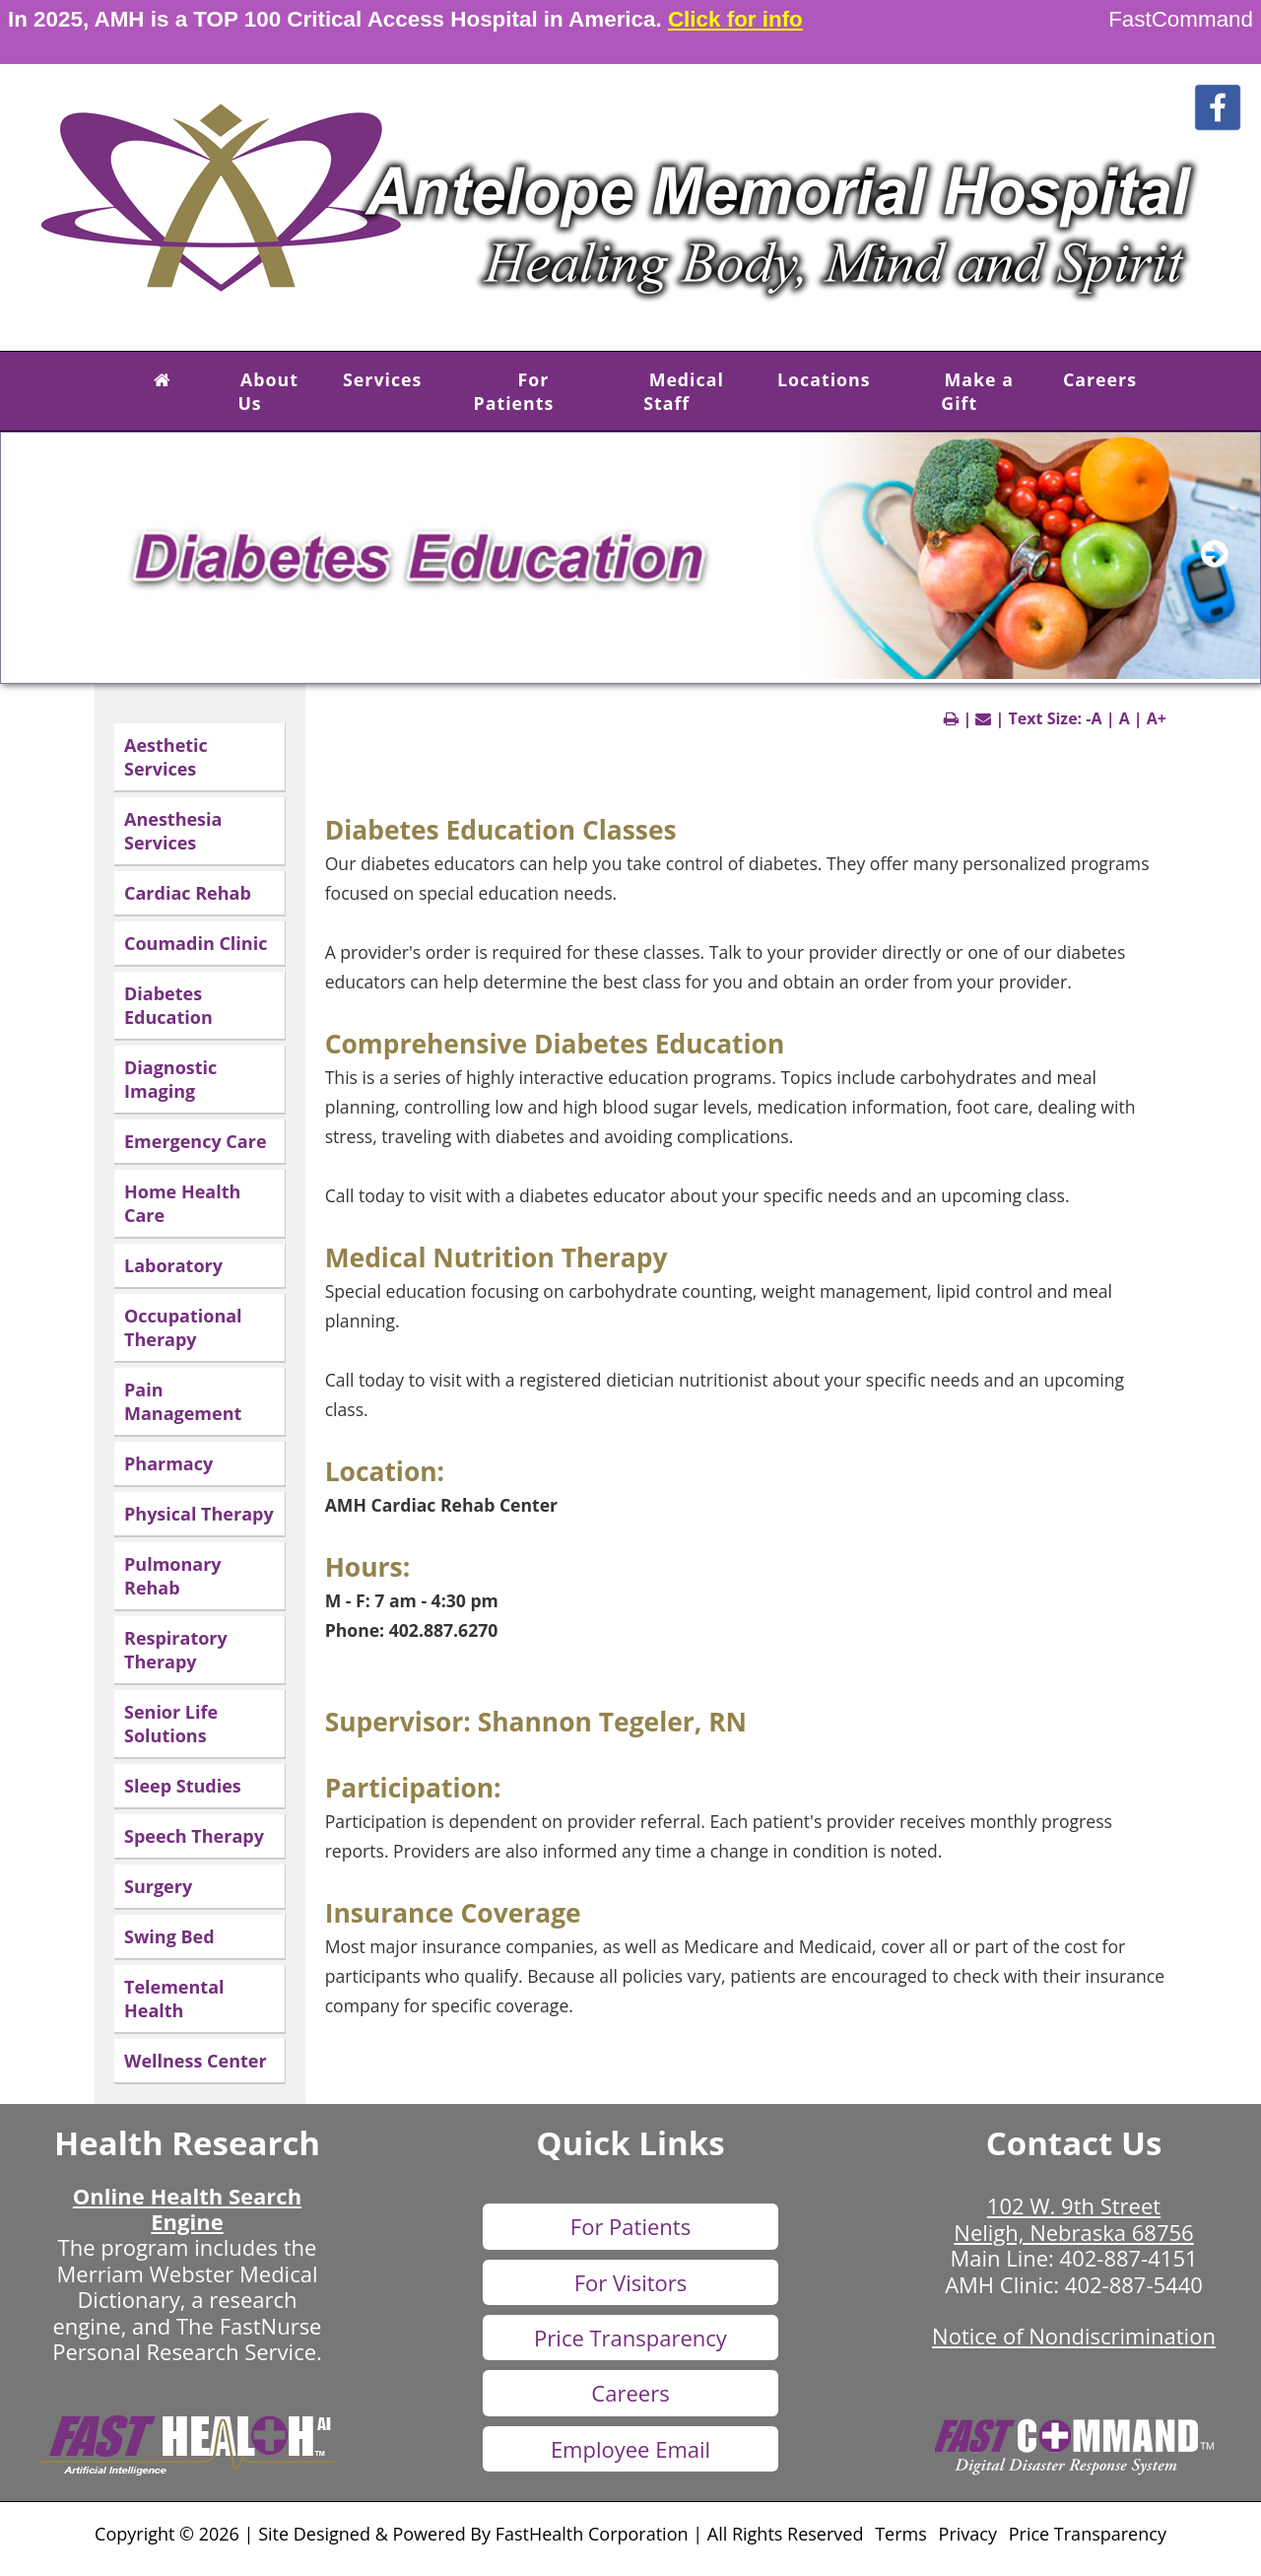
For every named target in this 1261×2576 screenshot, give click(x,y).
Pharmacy (168, 1463)
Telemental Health (174, 1998)
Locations (824, 379)
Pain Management (182, 1401)
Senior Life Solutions (171, 1723)
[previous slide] (45, 562)
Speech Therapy (194, 1836)
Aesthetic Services (166, 756)
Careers (1100, 379)
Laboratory (173, 1265)
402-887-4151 (1129, 2257)
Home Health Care (182, 1203)
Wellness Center (195, 2060)
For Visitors (631, 2282)
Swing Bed (169, 1936)
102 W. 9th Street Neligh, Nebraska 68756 (1073, 2218)
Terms (901, 2533)
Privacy (968, 2533)
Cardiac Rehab (187, 893)
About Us (268, 391)
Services (382, 379)
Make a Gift (977, 391)
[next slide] (1225, 562)
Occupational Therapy (183, 1327)
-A (1093, 718)
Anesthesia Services (173, 830)
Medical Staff (683, 391)
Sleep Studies (182, 1785)
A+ (1156, 718)
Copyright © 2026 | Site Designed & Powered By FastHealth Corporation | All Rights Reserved (479, 2533)
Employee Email (630, 2449)
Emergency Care (195, 1141)
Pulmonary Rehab (173, 1575)
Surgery (158, 1886)
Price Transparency (630, 2337)
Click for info (735, 19)
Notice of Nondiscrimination (1074, 2335)
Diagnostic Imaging (170, 1079)
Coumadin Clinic (195, 943)
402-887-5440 (1134, 2284)
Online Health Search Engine (187, 2208)
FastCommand (1180, 19)
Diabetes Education (168, 1005)
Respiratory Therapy (176, 1649)
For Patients (514, 391)
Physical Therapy (199, 1513)
